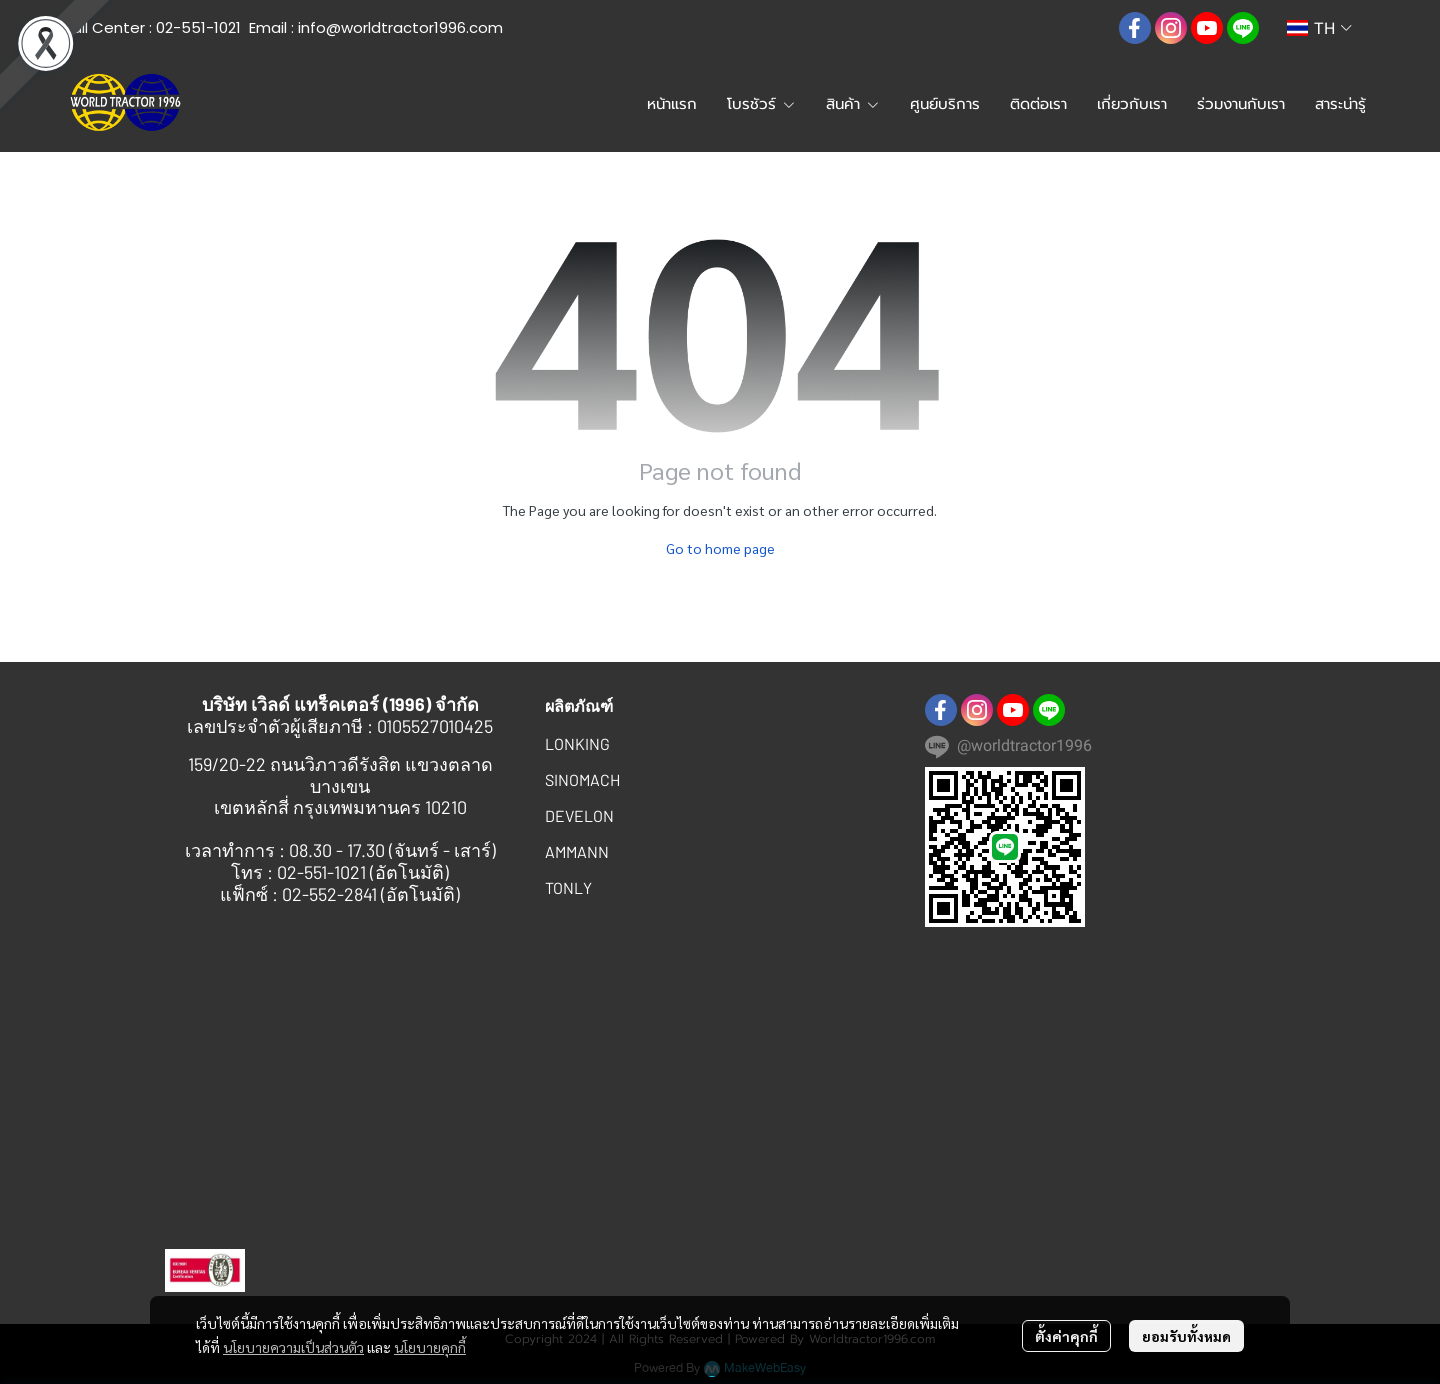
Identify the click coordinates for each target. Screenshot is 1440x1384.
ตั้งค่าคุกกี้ (1066, 1336)
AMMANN (577, 851)
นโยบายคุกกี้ (430, 1347)
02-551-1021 (198, 27)
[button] (1087, 28)
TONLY (568, 887)
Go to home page (720, 548)
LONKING (577, 743)
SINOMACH (582, 779)
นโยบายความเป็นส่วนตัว (293, 1347)
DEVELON (579, 815)
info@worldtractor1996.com (400, 27)
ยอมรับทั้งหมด (1186, 1336)
